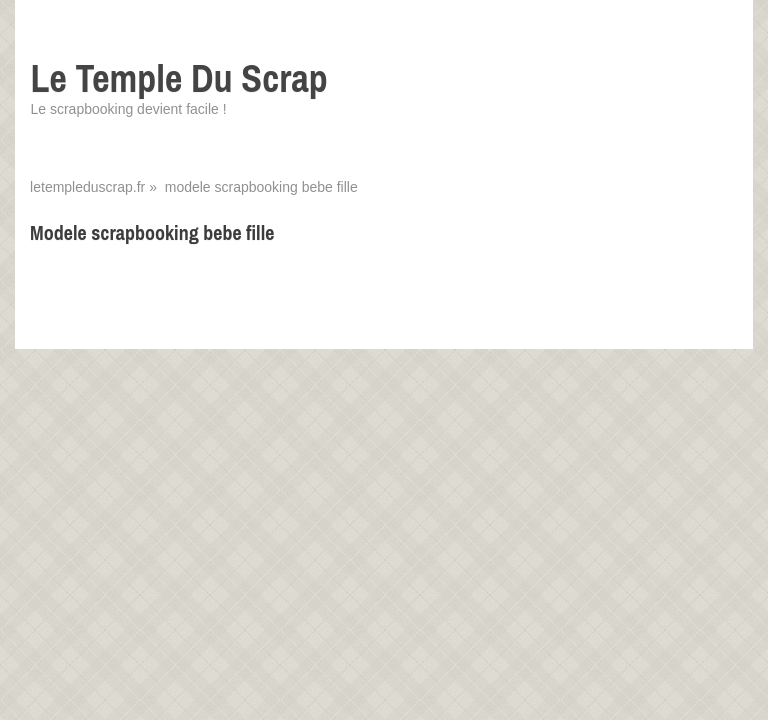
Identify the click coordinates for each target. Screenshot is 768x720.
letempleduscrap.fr (87, 187)
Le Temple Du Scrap (178, 78)
